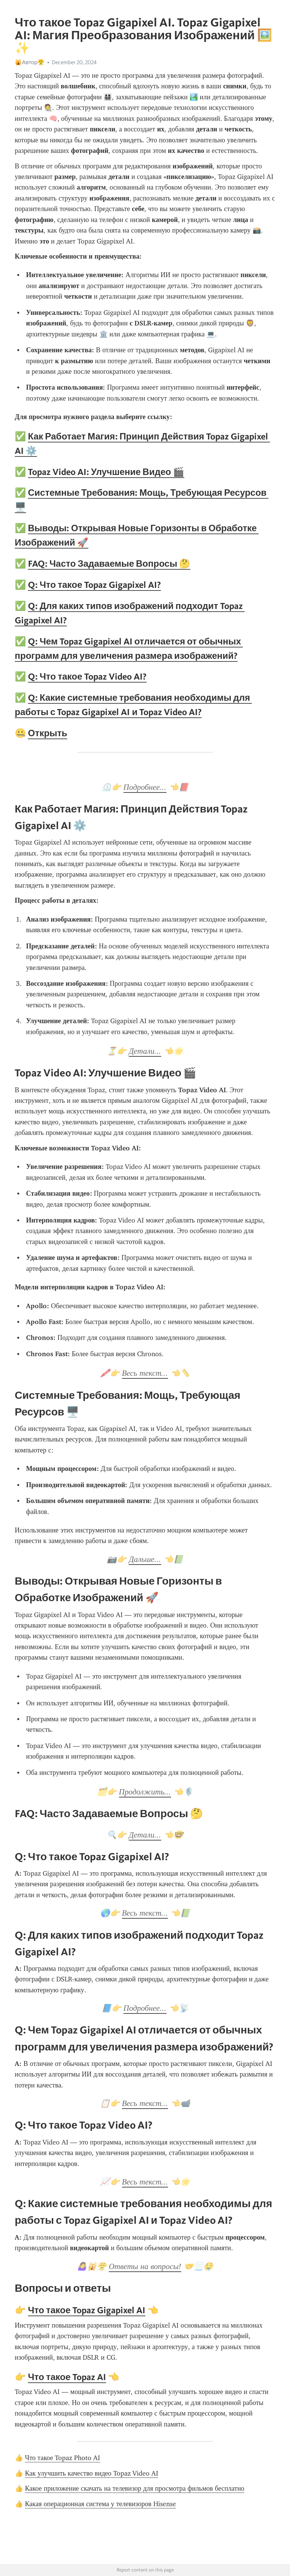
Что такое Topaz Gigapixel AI (86, 2310)
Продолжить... (145, 1792)
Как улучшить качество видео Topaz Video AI (91, 2473)
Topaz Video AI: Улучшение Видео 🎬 (106, 471)
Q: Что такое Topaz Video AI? (87, 676)
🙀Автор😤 (30, 62)
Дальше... (145, 1559)
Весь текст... (145, 1373)
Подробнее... (145, 787)
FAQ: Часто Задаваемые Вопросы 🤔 (109, 563)
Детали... (145, 1051)
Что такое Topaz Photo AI (62, 2458)
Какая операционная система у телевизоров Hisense (100, 2504)
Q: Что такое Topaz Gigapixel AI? (94, 584)
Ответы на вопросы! (145, 2266)
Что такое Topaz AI (67, 2376)
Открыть (47, 733)
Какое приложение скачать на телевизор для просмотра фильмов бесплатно (134, 2488)
